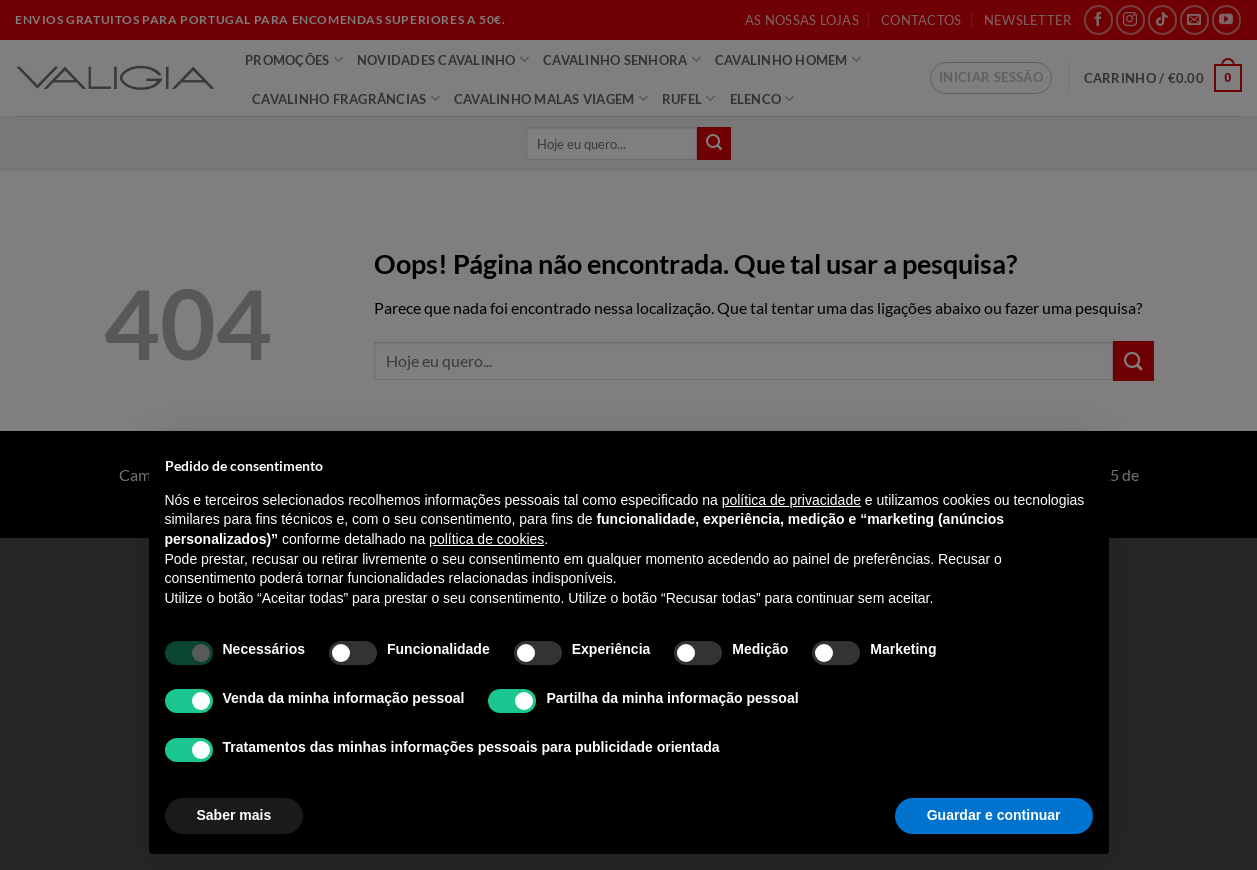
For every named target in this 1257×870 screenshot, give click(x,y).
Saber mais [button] (234, 815)
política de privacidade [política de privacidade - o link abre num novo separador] (791, 500)
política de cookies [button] (486, 539)
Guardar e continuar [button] (994, 815)
